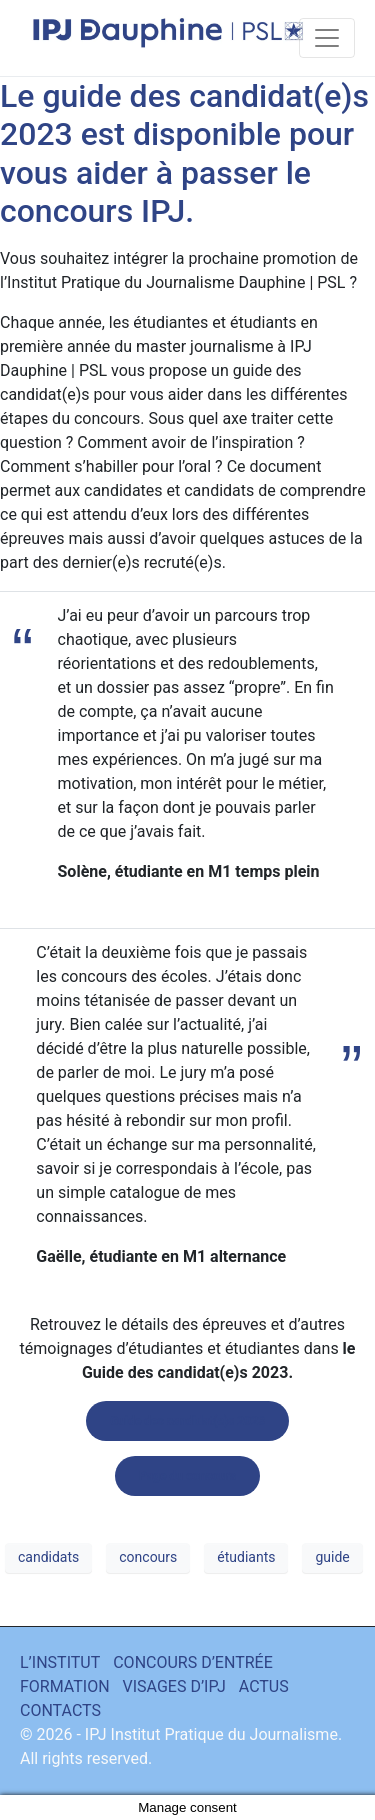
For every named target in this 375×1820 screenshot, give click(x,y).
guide (332, 1557)
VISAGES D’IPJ (174, 1686)
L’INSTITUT (60, 1662)
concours (148, 1557)
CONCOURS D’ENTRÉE (193, 1662)
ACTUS (264, 1686)
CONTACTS (60, 1710)
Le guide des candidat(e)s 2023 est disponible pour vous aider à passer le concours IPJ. (184, 153)
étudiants (246, 1557)
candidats (48, 1557)
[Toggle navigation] (327, 38)
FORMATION (65, 1686)
